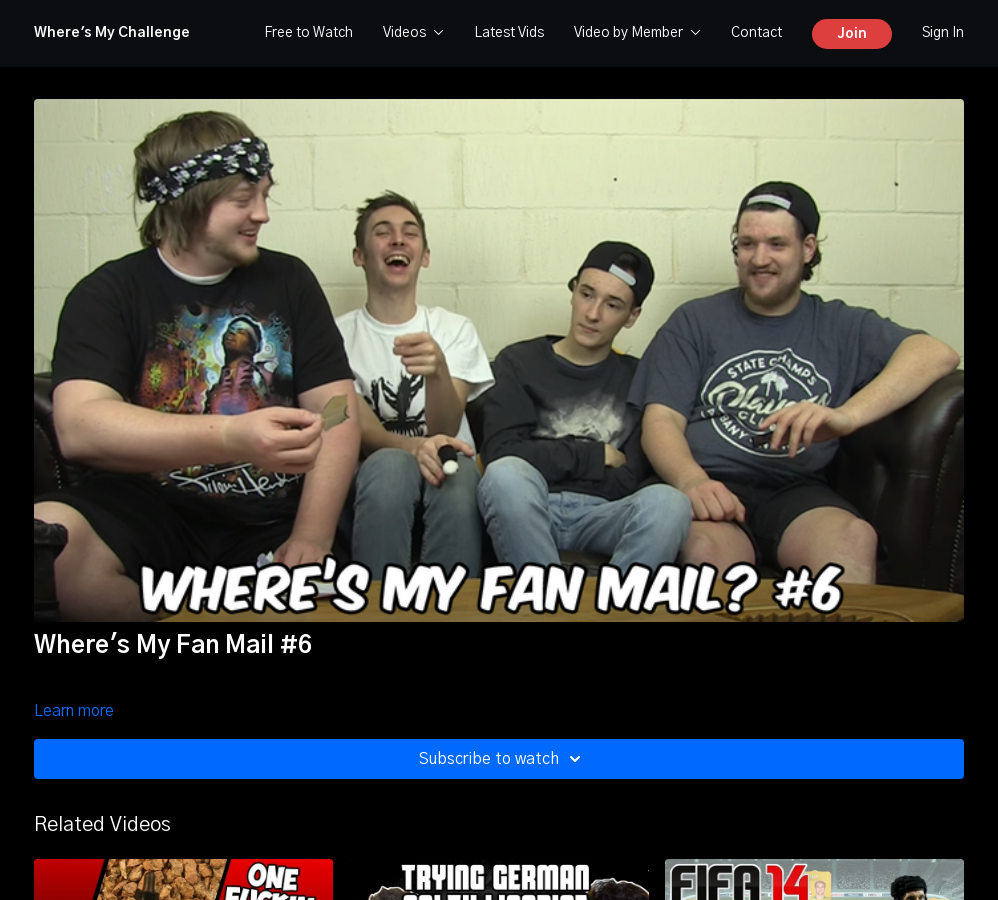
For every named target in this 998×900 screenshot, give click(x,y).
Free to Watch (308, 33)
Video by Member (637, 33)
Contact (756, 33)
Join (852, 34)
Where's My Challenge (112, 33)
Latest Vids (509, 33)
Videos (413, 33)
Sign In (943, 33)
